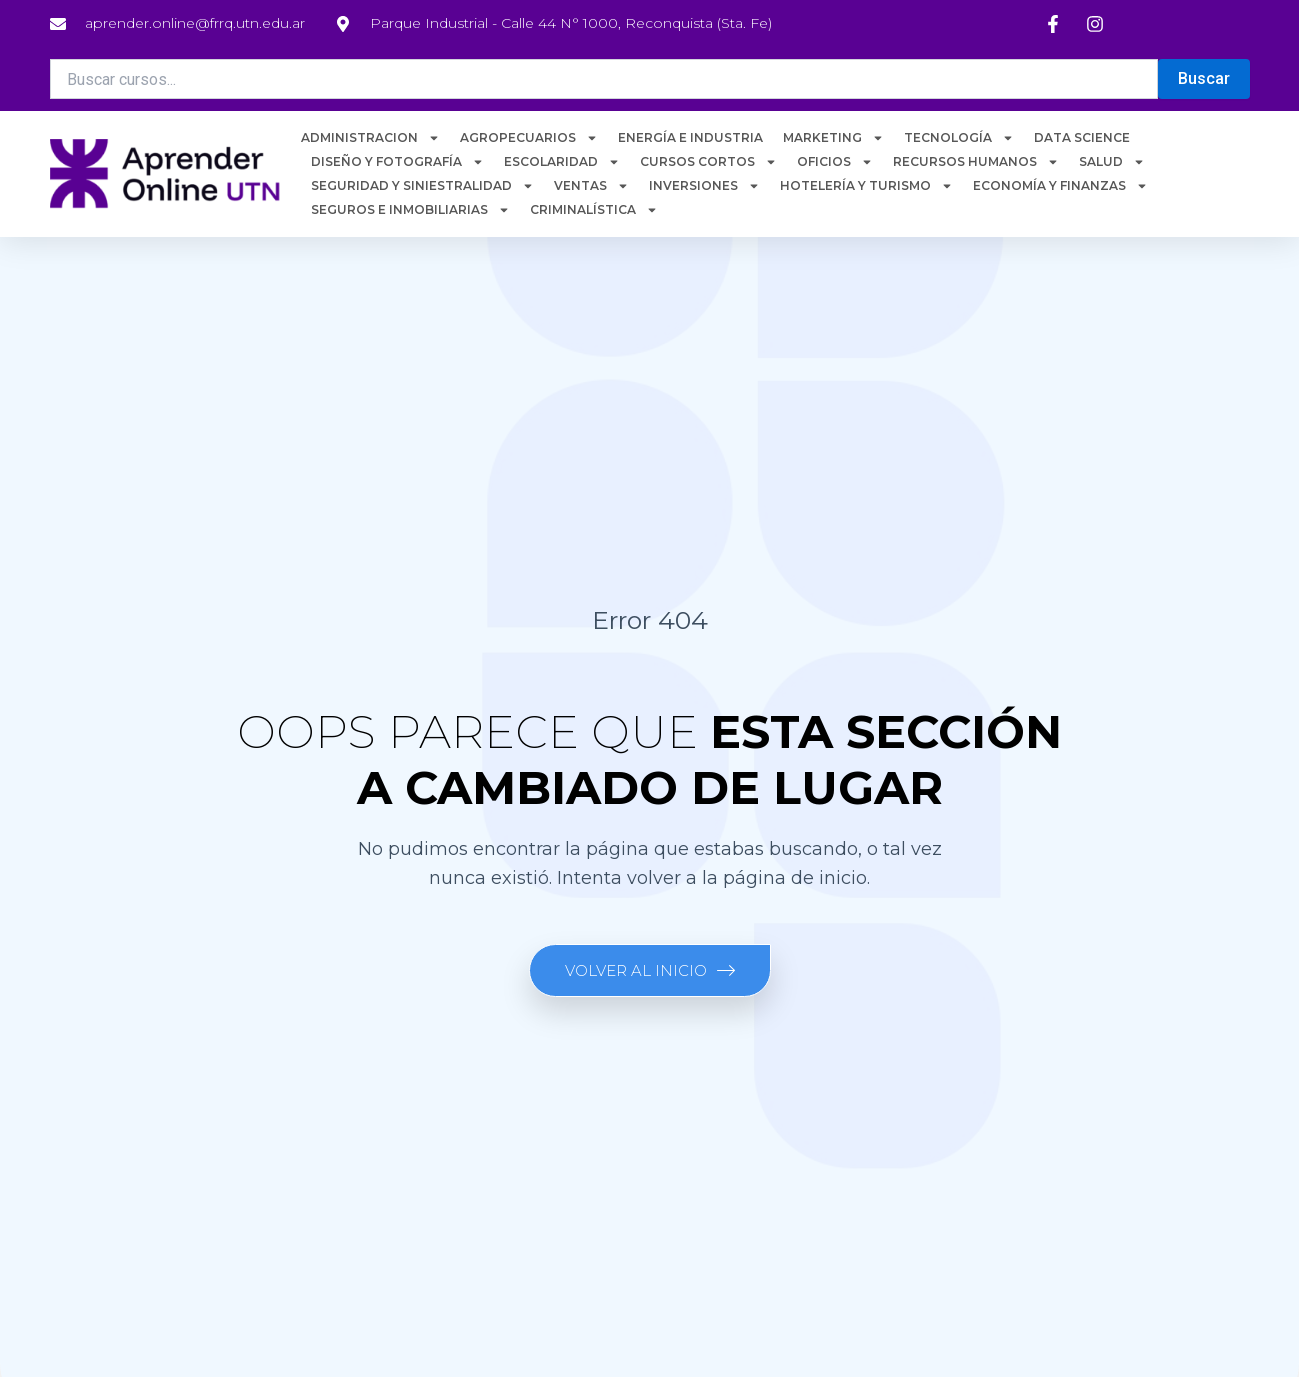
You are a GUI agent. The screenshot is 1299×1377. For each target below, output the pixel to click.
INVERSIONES (704, 186)
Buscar (1204, 78)
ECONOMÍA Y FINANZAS (1060, 186)
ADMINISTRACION (370, 138)
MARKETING (833, 138)
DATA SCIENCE (1082, 137)
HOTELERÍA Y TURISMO (866, 186)
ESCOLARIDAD (562, 162)
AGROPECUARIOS (529, 138)
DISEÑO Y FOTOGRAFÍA (397, 162)
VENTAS (591, 186)
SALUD (1112, 162)
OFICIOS (835, 162)
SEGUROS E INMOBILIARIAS (410, 210)
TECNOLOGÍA (959, 138)
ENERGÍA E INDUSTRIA (690, 137)
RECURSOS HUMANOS (976, 162)
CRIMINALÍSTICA (594, 210)
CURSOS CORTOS (708, 162)
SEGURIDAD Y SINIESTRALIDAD (422, 186)
